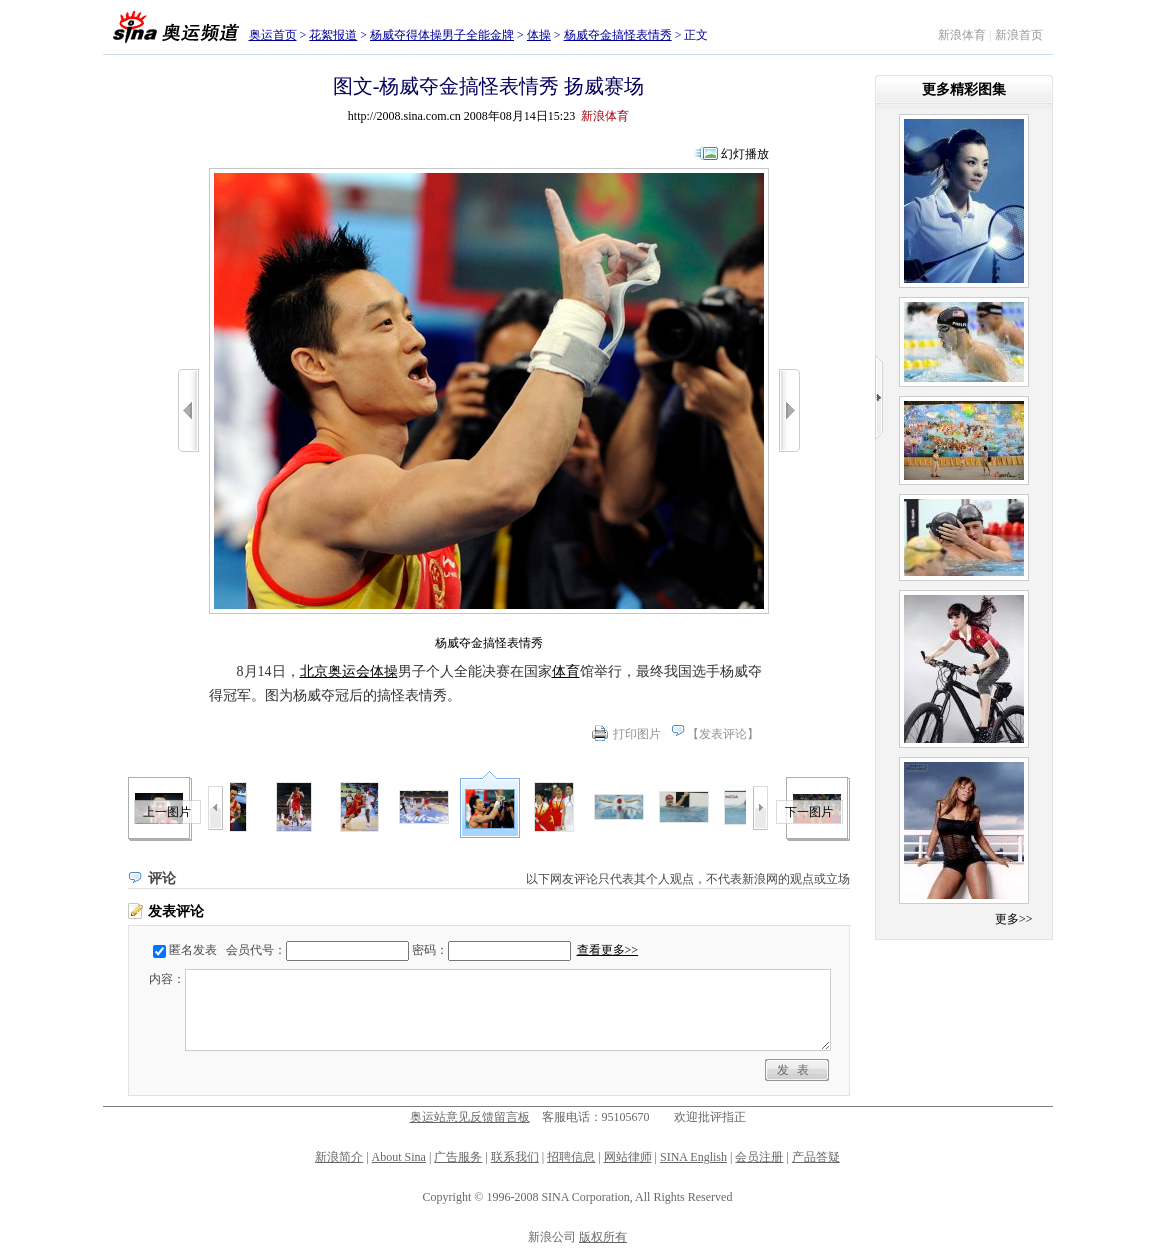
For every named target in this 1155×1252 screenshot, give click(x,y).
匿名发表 (193, 950)
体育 (566, 671)
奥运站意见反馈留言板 (470, 1117)
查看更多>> (608, 950)
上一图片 (167, 812)
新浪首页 (1019, 35)
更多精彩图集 (964, 89)
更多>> (1014, 919)
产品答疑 (816, 1157)
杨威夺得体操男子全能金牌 (442, 35)
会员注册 (759, 1157)
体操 (539, 35)
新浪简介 (339, 1157)
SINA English (693, 1157)
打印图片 (637, 734)
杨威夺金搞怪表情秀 (618, 35)
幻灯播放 (745, 154)
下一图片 (809, 812)
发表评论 (723, 734)
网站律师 (628, 1157)
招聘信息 (571, 1157)
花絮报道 (333, 35)
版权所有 (603, 1237)
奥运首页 (273, 35)
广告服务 (458, 1157)
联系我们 (515, 1157)
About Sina (399, 1157)
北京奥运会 (335, 671)
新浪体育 (962, 35)
